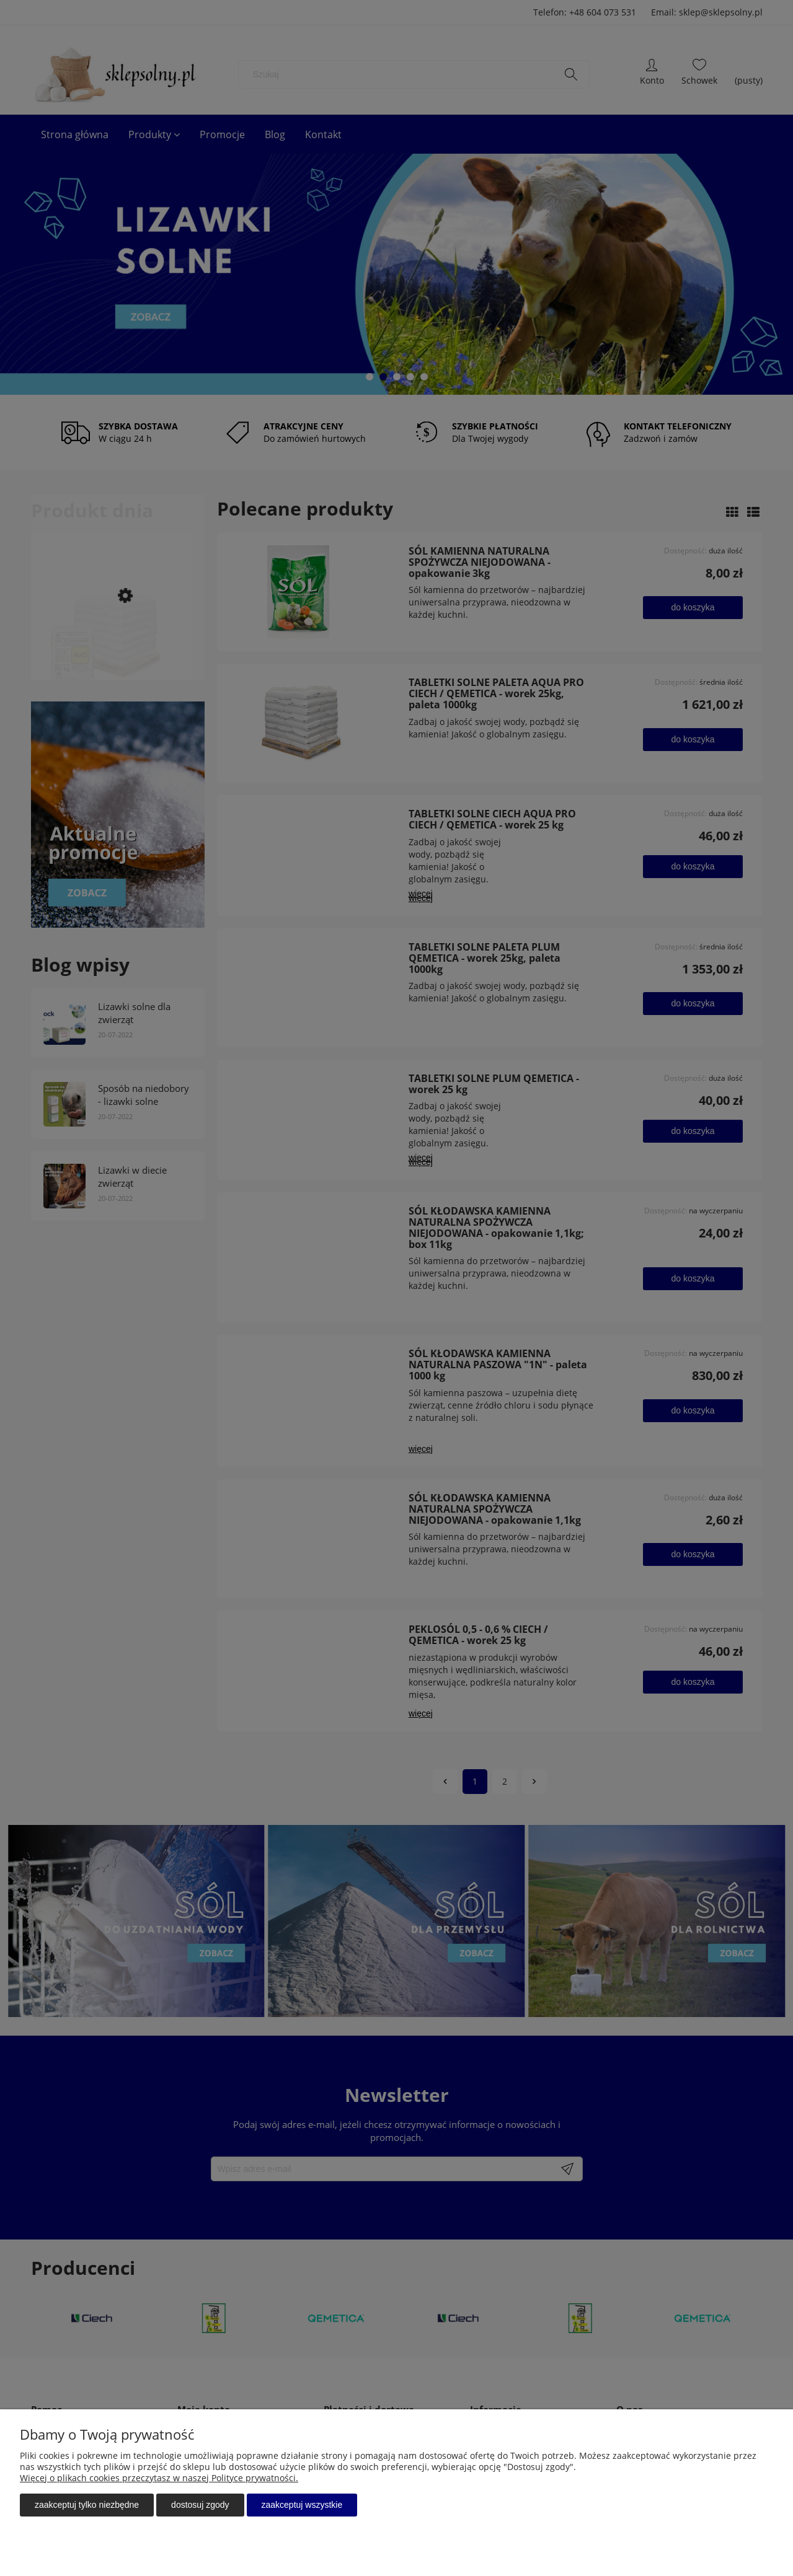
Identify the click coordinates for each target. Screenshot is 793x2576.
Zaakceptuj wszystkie (302, 2505)
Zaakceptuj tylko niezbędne (87, 2505)
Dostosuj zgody (200, 2505)
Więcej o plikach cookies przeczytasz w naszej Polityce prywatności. (159, 2478)
